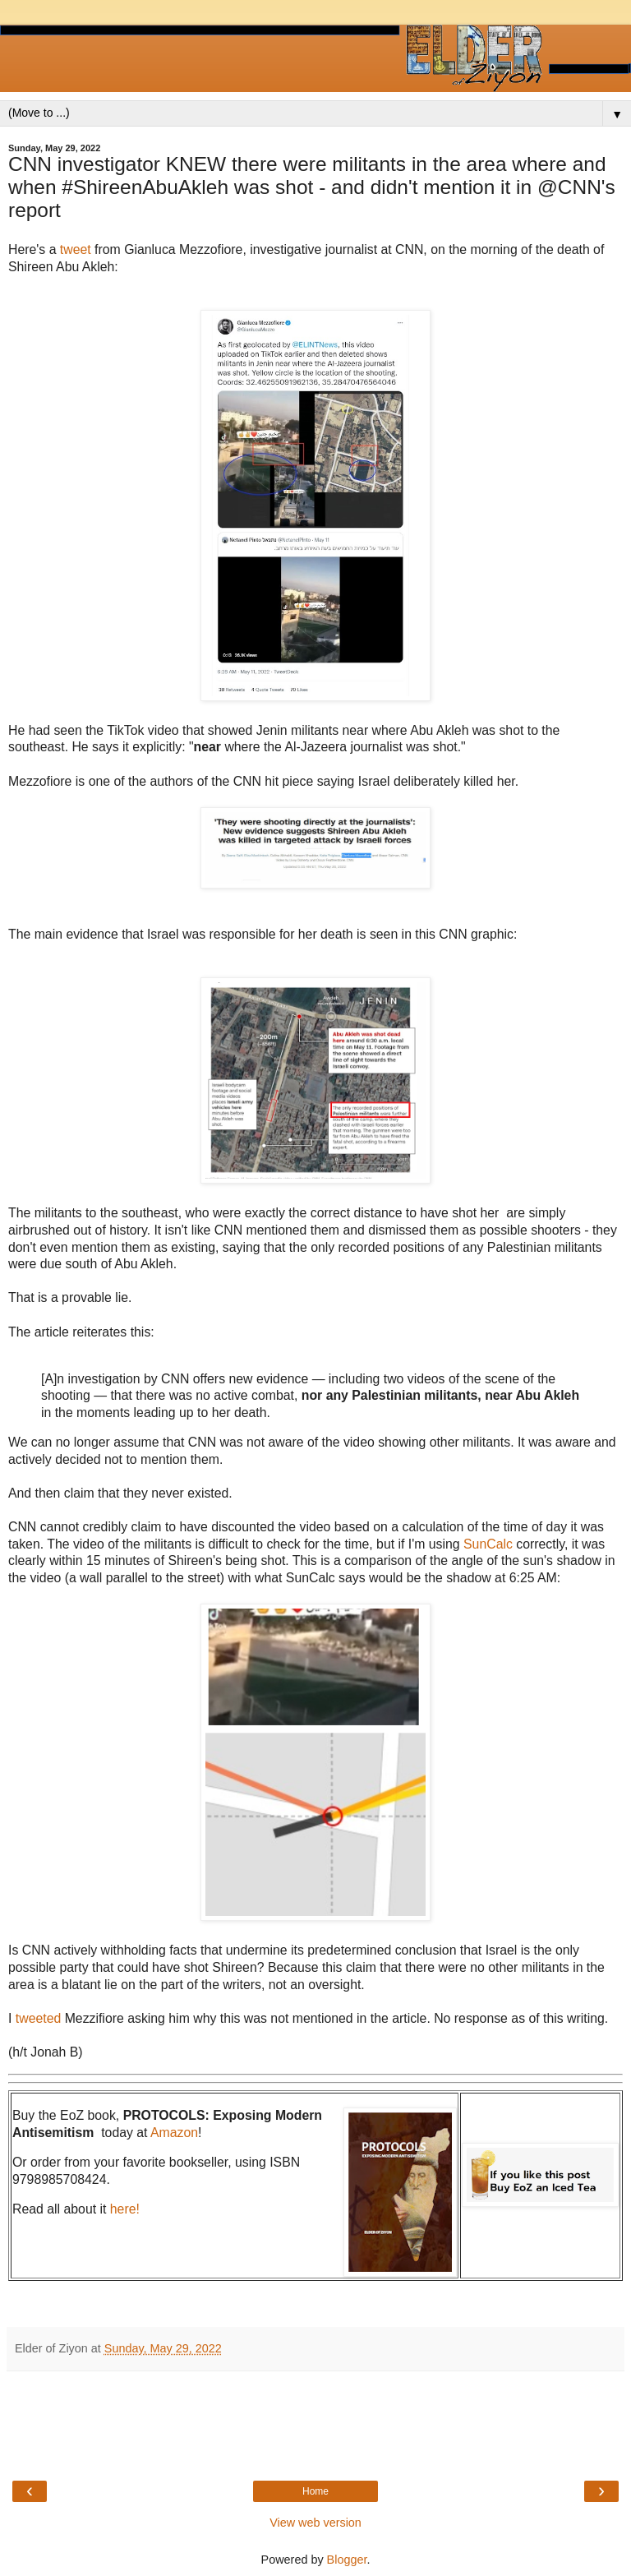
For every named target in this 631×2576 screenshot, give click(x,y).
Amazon (174, 2133)
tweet (77, 249)
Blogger (347, 2559)
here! (125, 2209)
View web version (315, 2522)
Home (315, 2491)
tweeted (40, 2018)
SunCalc (488, 1544)
